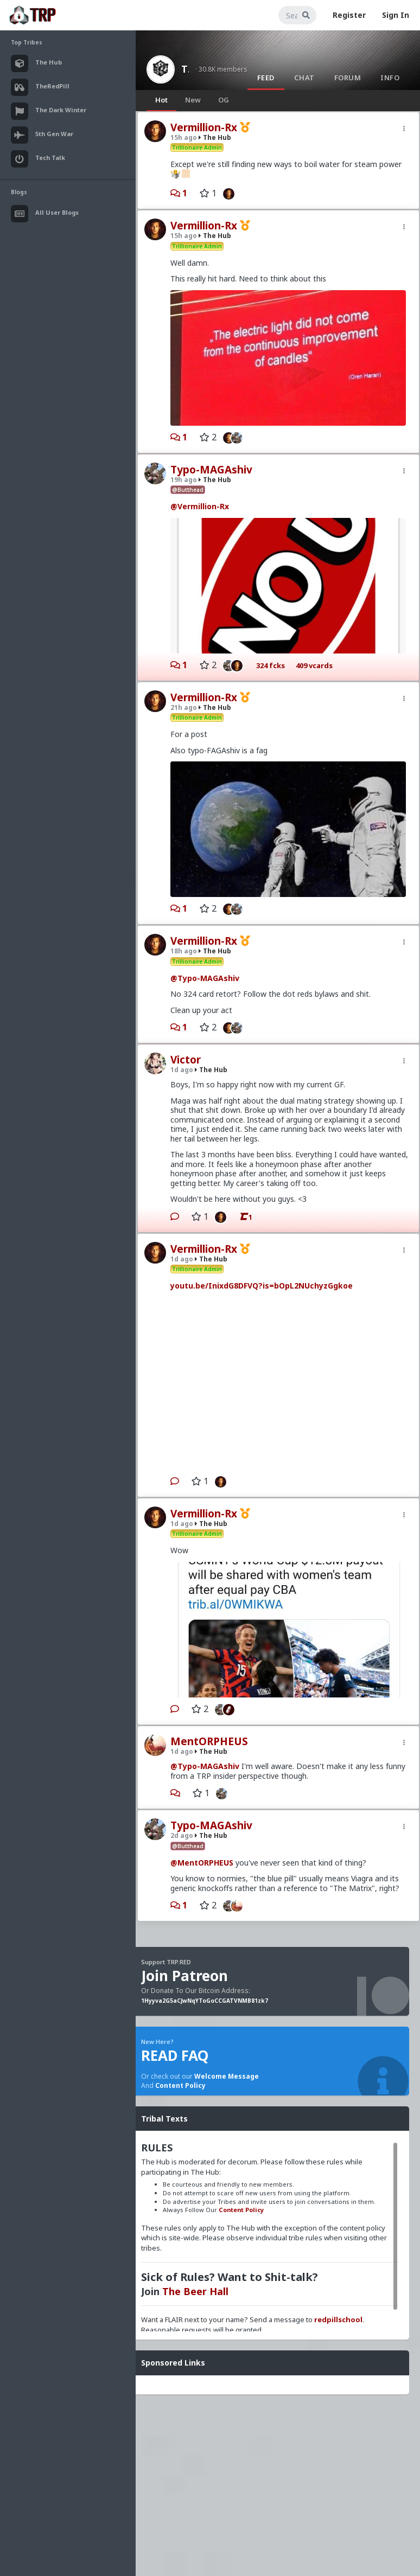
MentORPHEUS (209, 1741)
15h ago (183, 137)
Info (389, 77)
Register (349, 15)
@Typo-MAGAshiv (204, 978)
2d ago (181, 1835)
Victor (185, 1060)
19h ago (183, 479)
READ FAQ (174, 2055)
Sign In (395, 15)
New (193, 100)
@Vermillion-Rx (199, 506)
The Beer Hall (195, 2291)
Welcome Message (226, 2076)
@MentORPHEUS (201, 1862)
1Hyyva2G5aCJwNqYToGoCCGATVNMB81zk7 (204, 2000)
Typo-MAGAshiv (211, 470)
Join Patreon (184, 1975)
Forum (347, 77)
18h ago (183, 951)
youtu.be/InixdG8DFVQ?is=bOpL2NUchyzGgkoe (261, 1285)
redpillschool (338, 2319)
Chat (304, 77)
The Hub (185, 68)
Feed (266, 77)
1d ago (181, 1069)
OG (223, 100)
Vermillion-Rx (203, 127)
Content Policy (180, 2085)
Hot (161, 100)
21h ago (183, 707)
